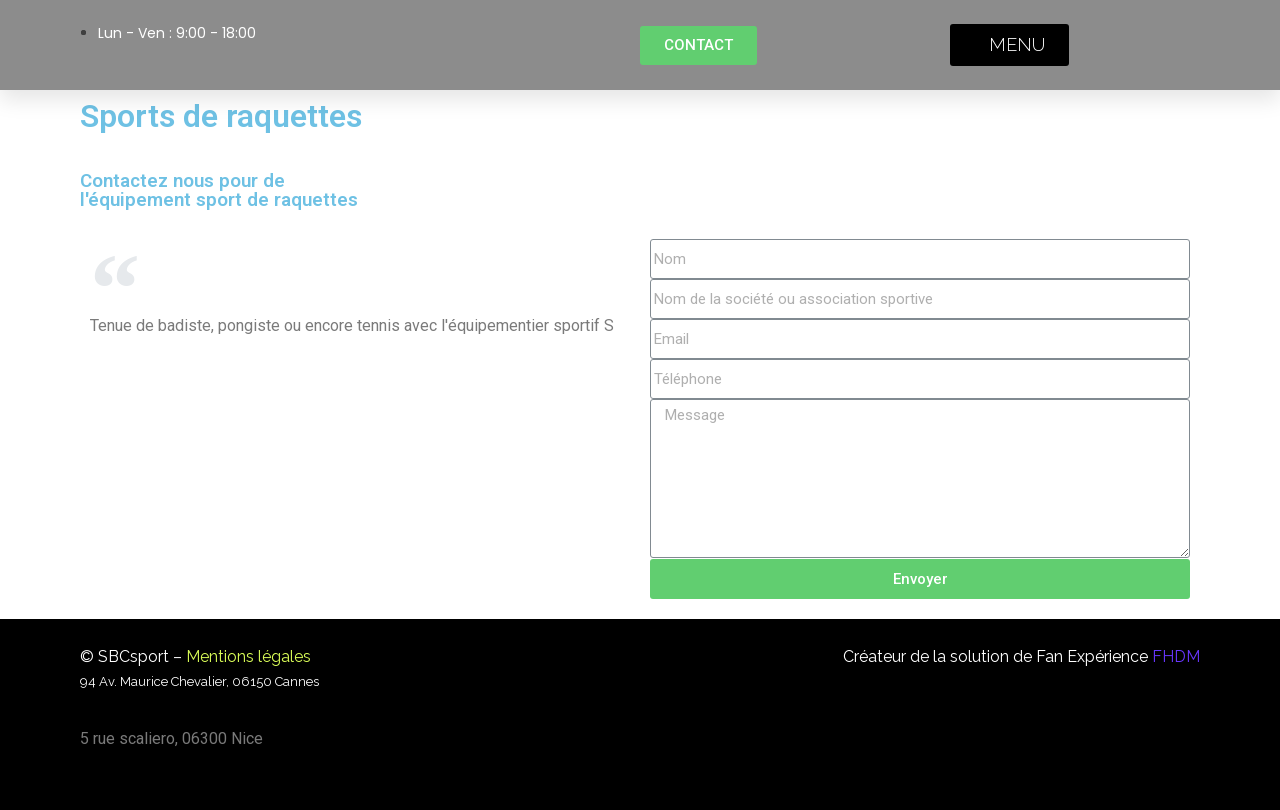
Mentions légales (248, 656)
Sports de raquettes (221, 116)
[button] (698, 45)
